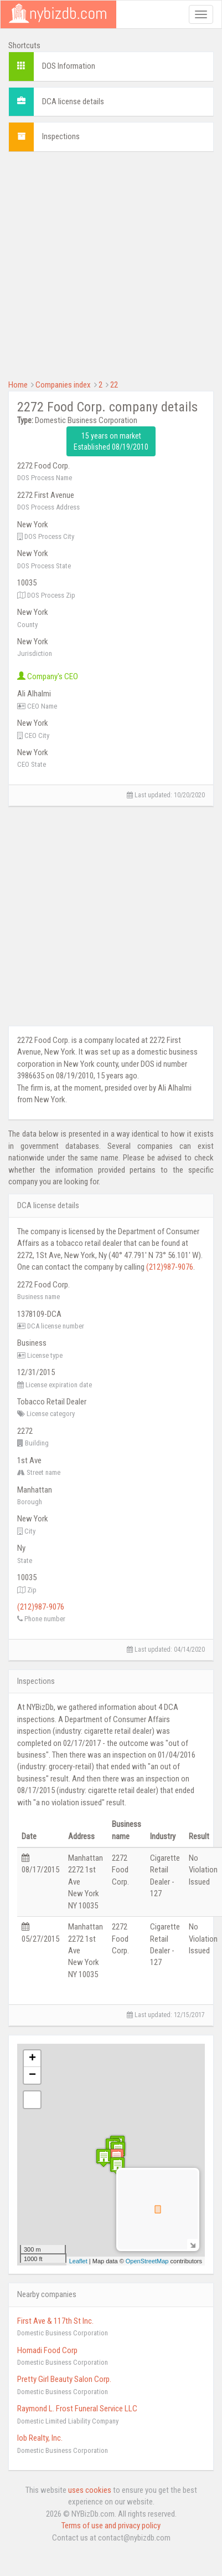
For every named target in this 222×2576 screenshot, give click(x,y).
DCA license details (73, 101)
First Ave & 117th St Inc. (55, 2321)
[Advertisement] (104, 264)
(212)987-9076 (169, 1267)
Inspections (61, 136)
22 (114, 385)
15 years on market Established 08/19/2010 (111, 441)
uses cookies (89, 2490)
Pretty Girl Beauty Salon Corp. (64, 2379)
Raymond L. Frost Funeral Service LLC (77, 2409)
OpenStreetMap (147, 2261)
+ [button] (32, 2058)
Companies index (63, 385)
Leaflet (78, 2261)
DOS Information (68, 66)
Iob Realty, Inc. (40, 2438)
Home (18, 385)
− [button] (32, 2075)
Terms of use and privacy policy (111, 2526)
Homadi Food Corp (47, 2350)
